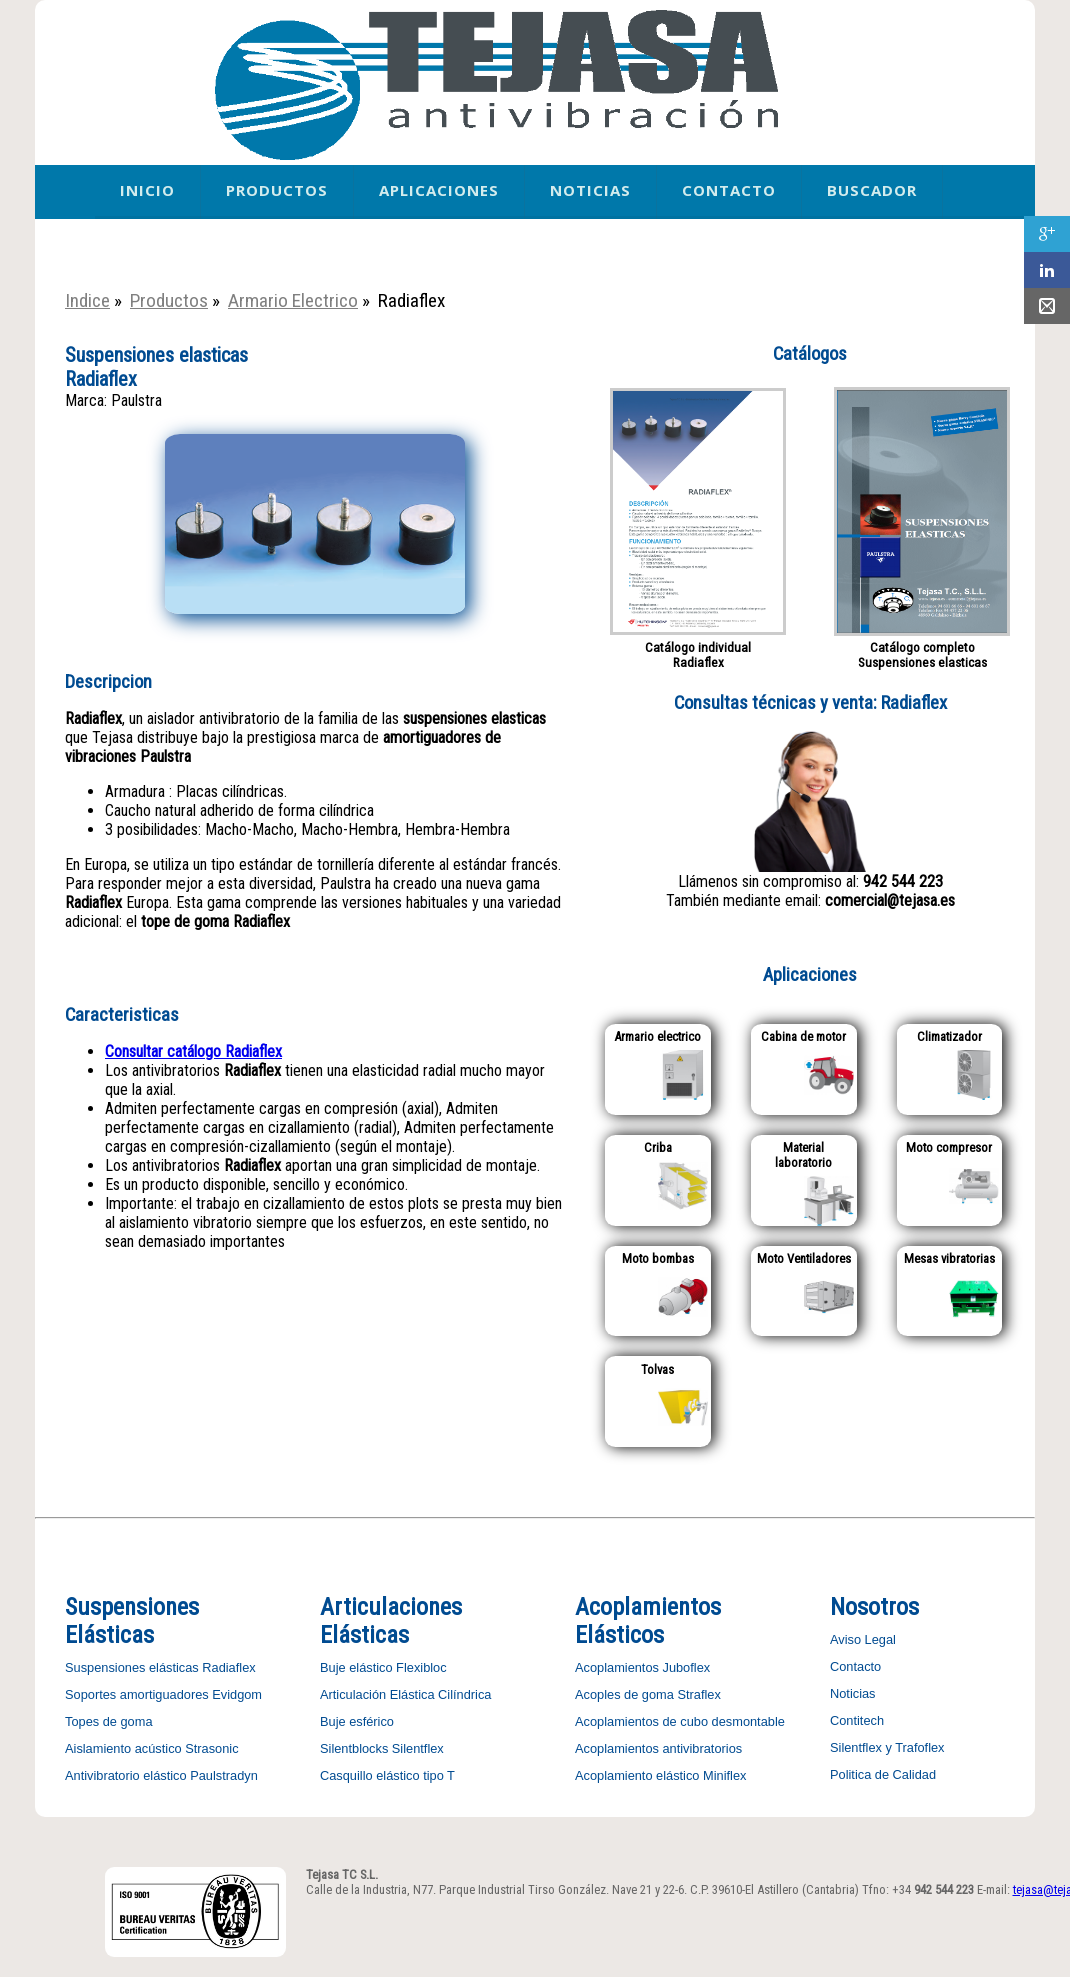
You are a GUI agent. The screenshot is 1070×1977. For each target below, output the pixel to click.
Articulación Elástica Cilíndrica (405, 1694)
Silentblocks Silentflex (382, 1748)
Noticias (590, 190)
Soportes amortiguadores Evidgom (163, 1694)
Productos (277, 190)
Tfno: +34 (918, 1889)
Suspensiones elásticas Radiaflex (160, 1667)
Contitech (857, 1720)
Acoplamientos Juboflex (642, 1667)
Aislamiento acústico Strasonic (152, 1748)
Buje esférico (357, 1721)
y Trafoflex (913, 1747)
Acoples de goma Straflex (648, 1694)
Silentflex (856, 1747)
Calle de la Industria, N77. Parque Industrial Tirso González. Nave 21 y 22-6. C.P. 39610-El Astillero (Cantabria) (582, 1889)
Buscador (872, 190)
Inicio (147, 190)
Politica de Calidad (883, 1774)
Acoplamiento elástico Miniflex (660, 1775)
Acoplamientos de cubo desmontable (680, 1721)
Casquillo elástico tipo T (387, 1775)
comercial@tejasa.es (890, 900)
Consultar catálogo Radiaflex (193, 1051)
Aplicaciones (439, 190)
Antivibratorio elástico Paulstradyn (161, 1775)
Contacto (729, 190)
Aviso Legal (863, 1639)
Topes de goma (109, 1721)
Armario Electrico (293, 300)
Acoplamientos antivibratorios (658, 1748)
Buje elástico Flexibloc (383, 1667)
